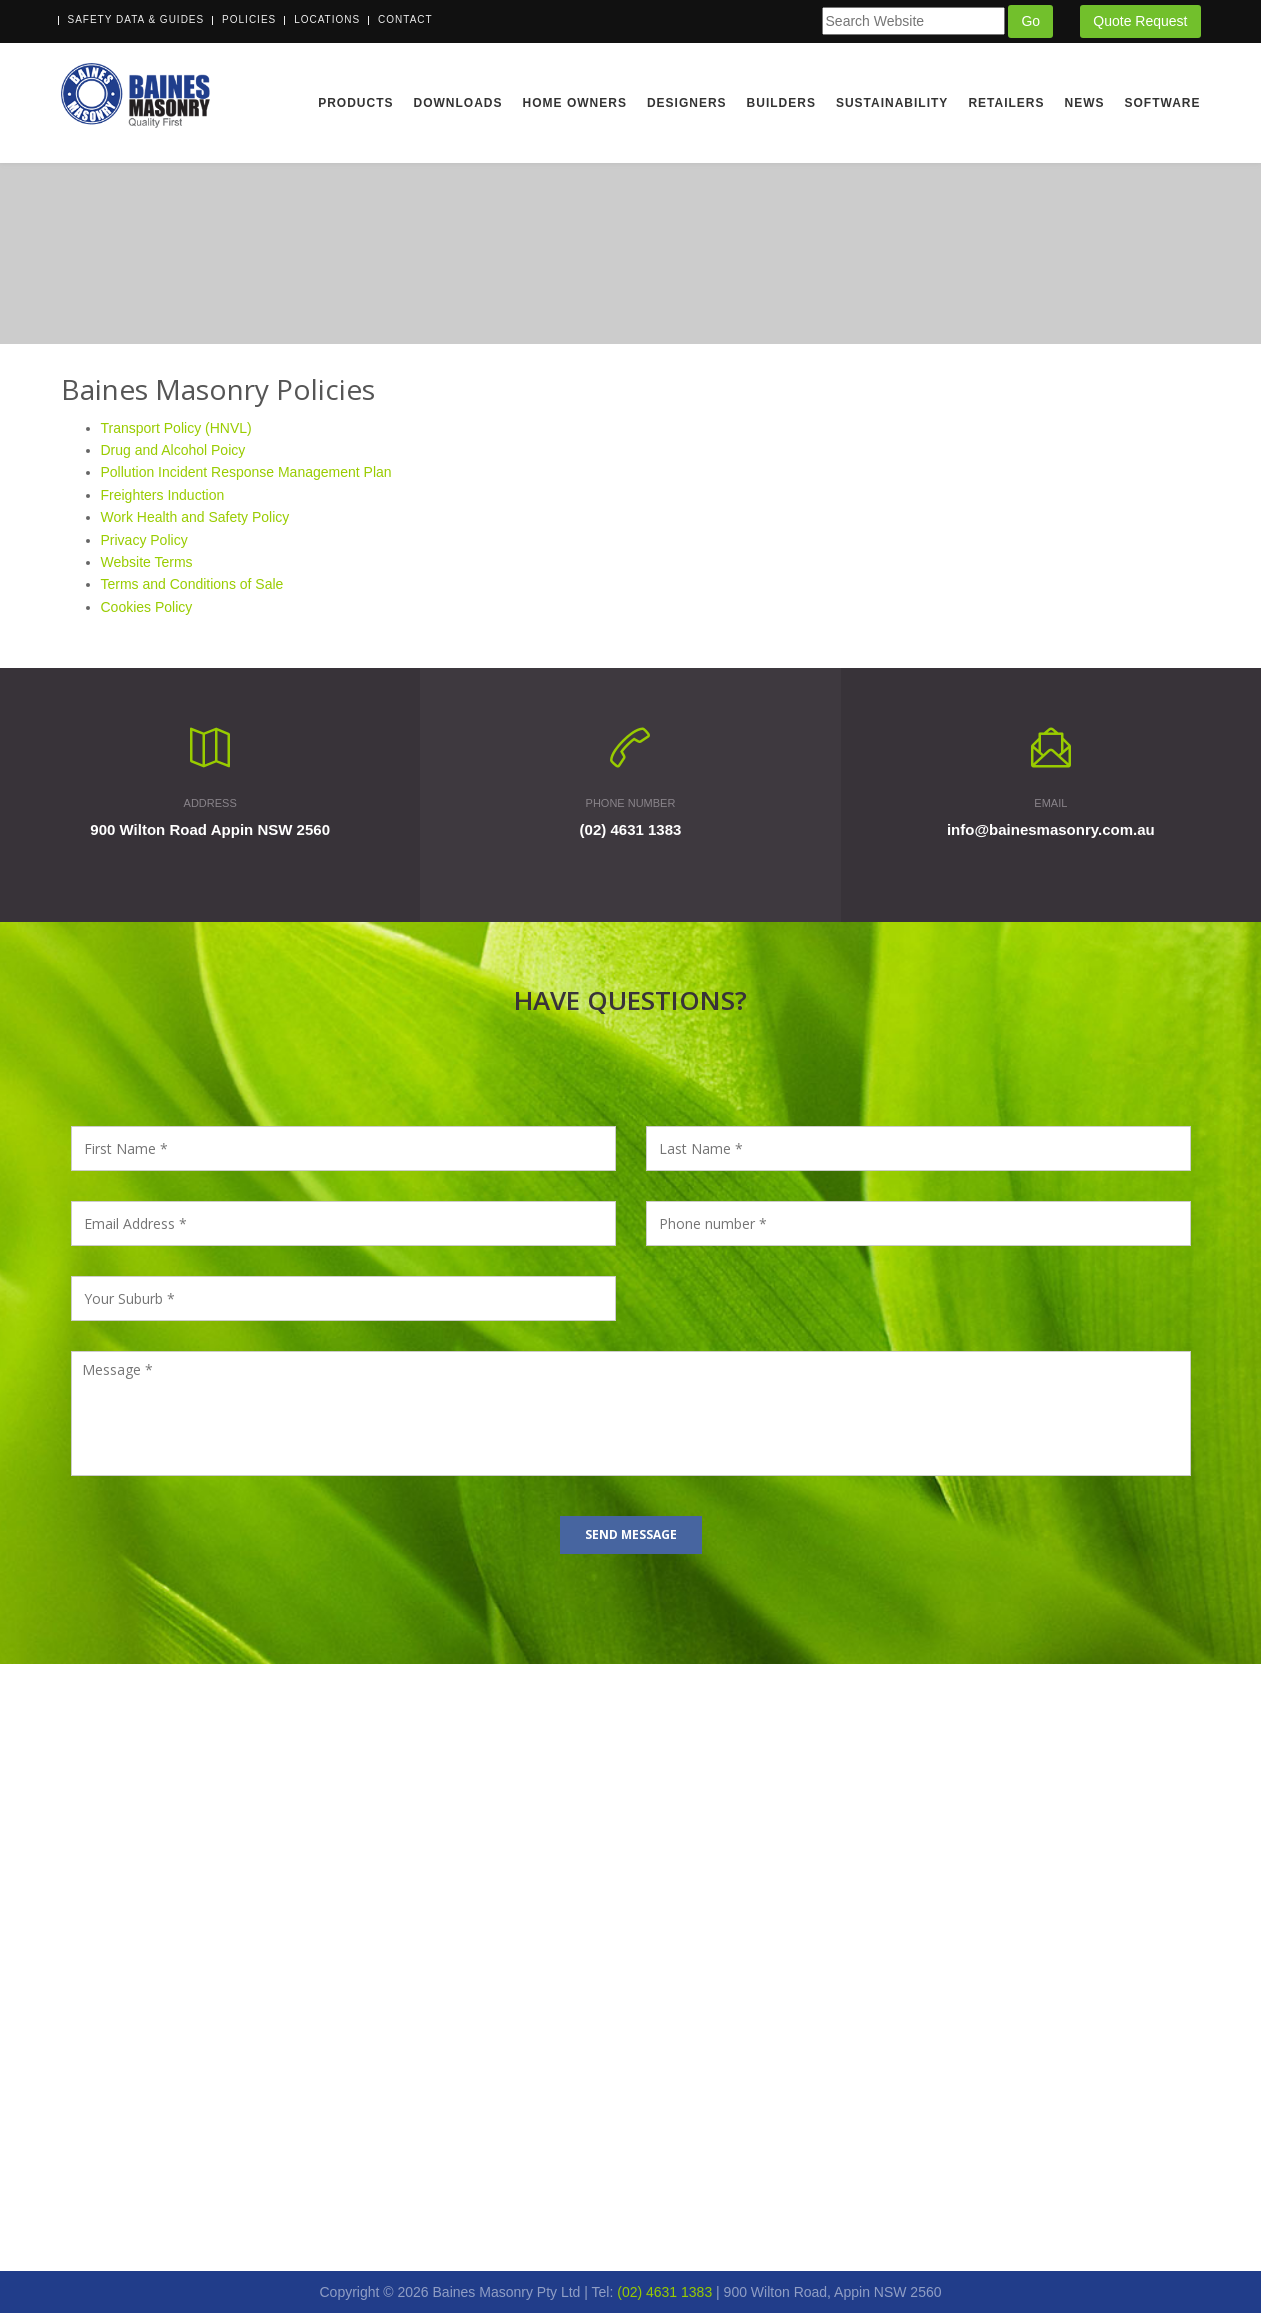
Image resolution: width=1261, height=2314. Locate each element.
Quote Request (1140, 21)
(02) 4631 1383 (631, 830)
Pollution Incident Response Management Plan (246, 473)
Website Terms (147, 563)
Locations (327, 19)
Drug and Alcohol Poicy (173, 451)
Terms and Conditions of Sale (192, 585)
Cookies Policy (147, 607)
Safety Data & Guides (136, 19)
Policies (249, 19)
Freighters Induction (163, 495)
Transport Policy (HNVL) (176, 428)
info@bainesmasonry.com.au (1051, 830)
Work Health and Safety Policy (195, 518)
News (1085, 103)
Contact (405, 19)
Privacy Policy (144, 540)
